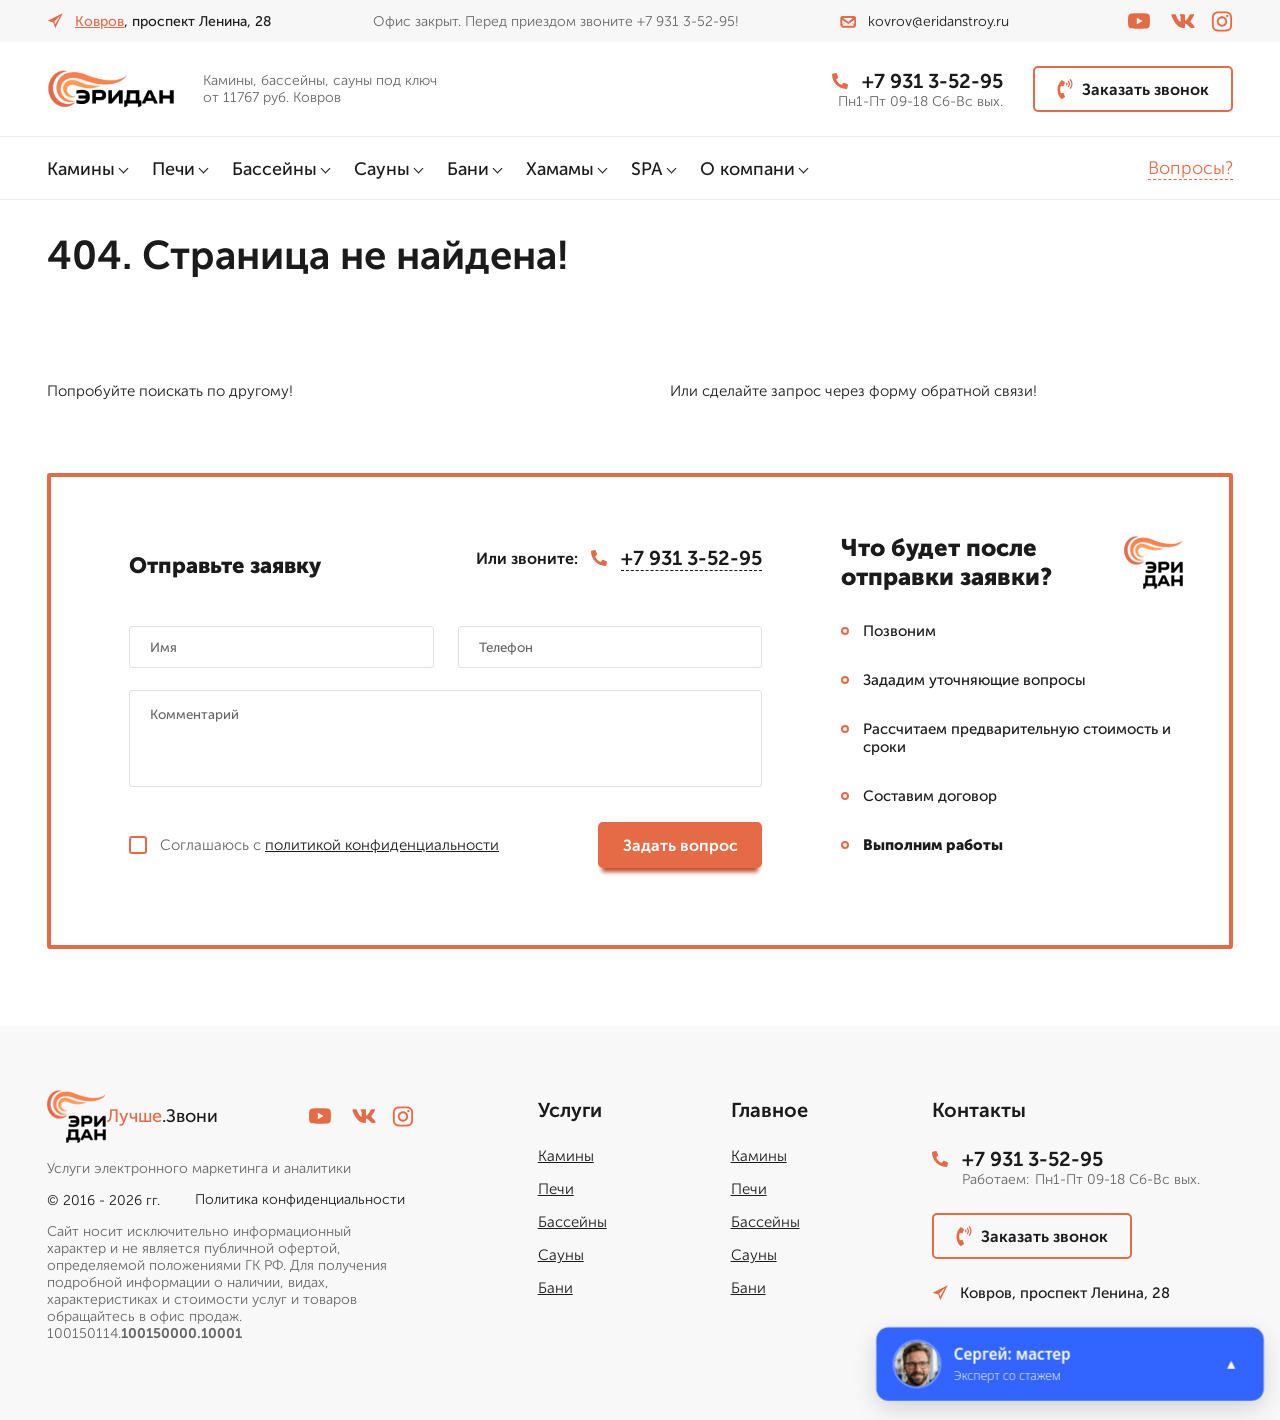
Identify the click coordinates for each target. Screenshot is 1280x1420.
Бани (468, 169)
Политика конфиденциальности (300, 1199)
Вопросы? (1190, 168)
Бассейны (274, 169)
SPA (647, 169)
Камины (81, 169)
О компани (747, 169)
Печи (173, 169)
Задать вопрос (680, 845)
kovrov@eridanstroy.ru (924, 21)
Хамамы (560, 169)
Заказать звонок (1133, 89)
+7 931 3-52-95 (917, 81)
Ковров (99, 21)
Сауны (382, 169)
